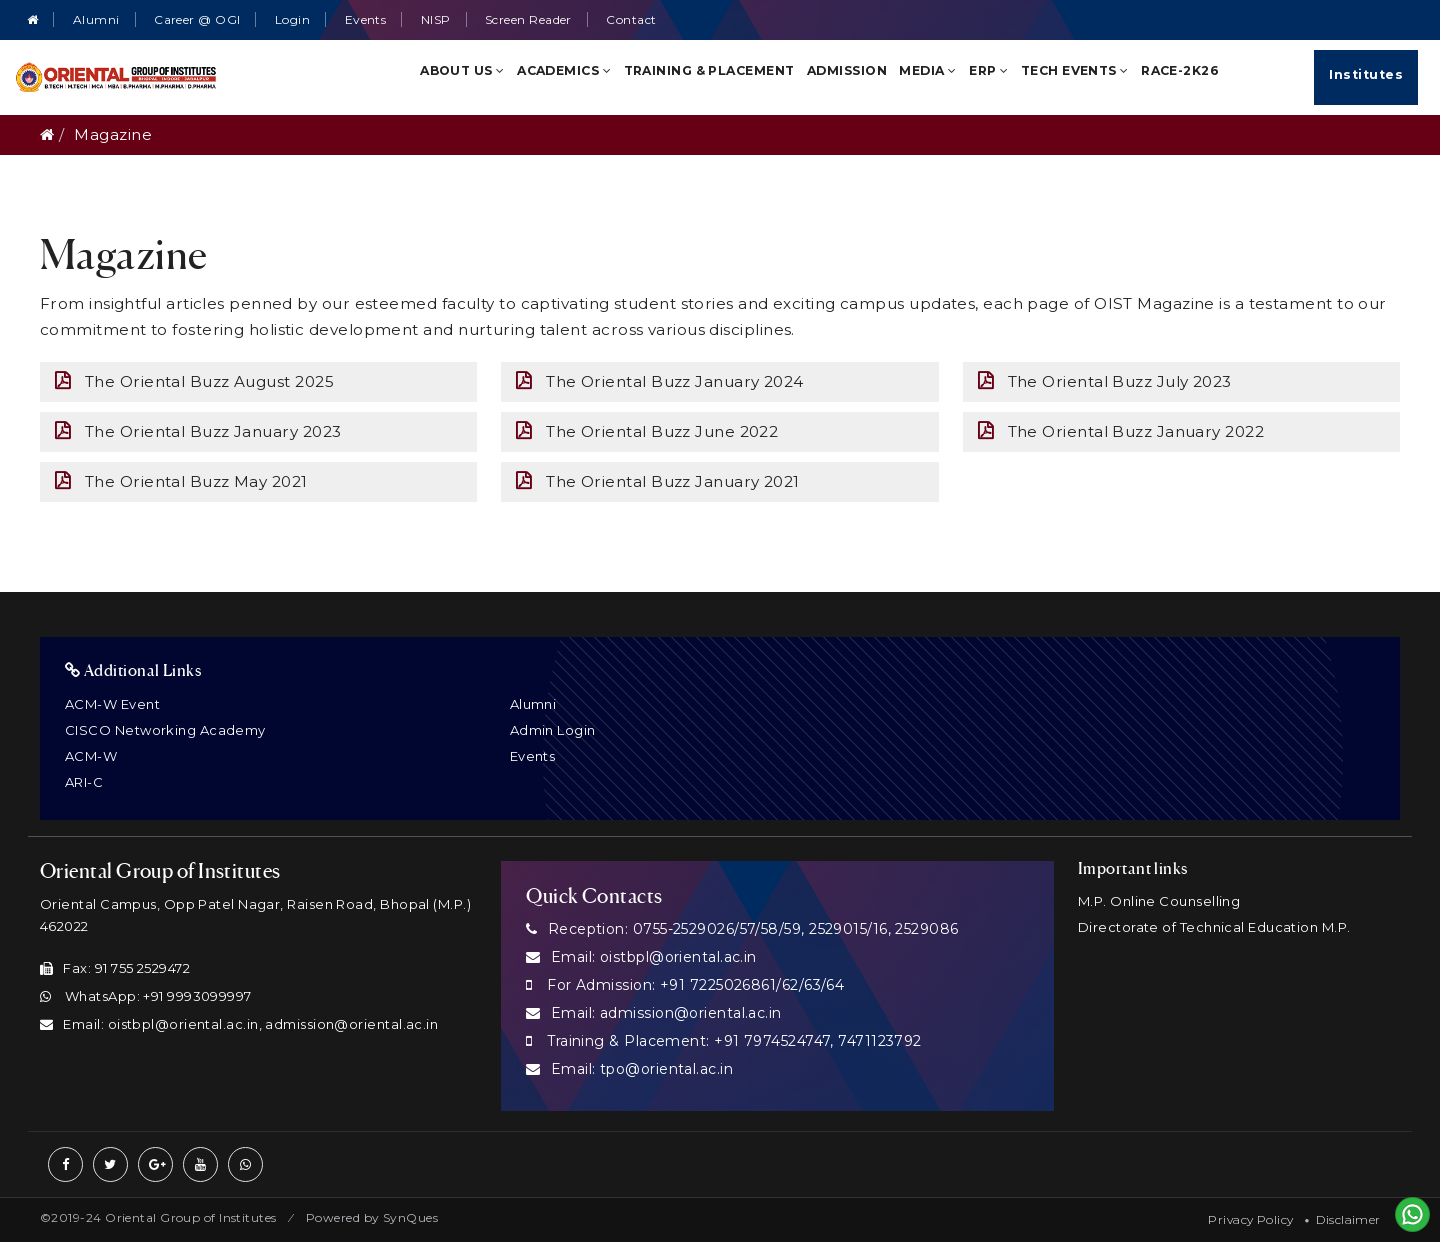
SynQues (410, 1217)
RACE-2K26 (1180, 70)
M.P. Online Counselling (1159, 901)
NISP (436, 19)
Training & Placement (709, 70)
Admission (847, 70)
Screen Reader (528, 19)
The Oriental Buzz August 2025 (194, 381)
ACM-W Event (112, 704)
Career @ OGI (197, 19)
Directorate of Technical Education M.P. (1214, 927)
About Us (462, 70)
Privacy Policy (1250, 1219)
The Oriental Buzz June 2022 (647, 431)
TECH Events (1075, 70)
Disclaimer (1348, 1219)
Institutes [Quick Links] (1366, 74)
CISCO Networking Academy (165, 730)
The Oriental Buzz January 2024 (659, 381)
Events (366, 19)
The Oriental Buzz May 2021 (181, 481)
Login (292, 19)
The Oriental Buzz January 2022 (1121, 431)
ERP (988, 70)
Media (927, 70)
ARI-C (84, 782)
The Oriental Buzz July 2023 (1105, 381)
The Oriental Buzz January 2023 (198, 431)
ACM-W (91, 756)
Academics (564, 70)
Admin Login (553, 730)
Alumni (96, 19)
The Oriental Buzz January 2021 (657, 481)
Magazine (113, 134)
